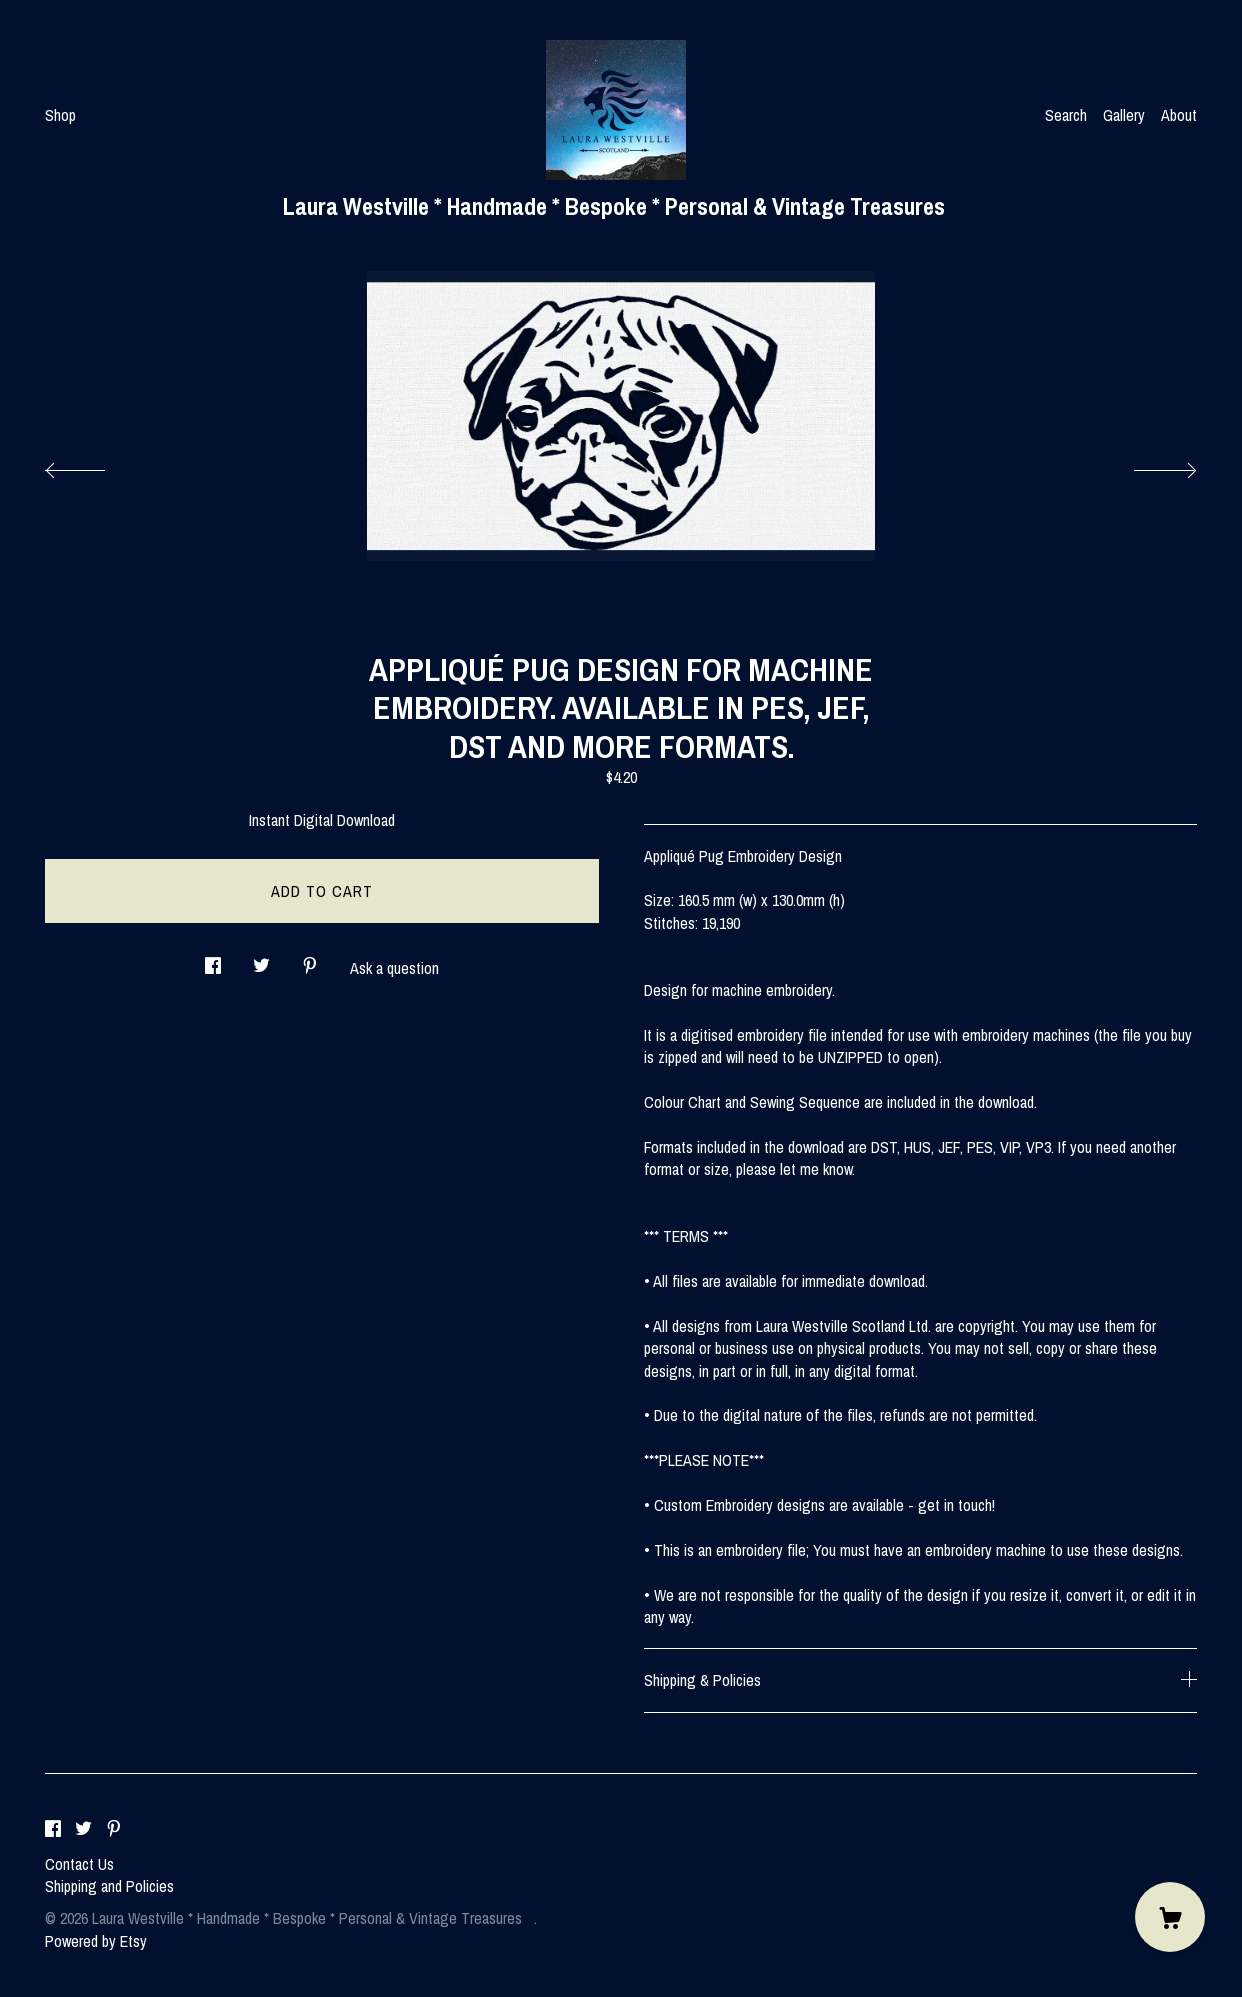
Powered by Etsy (96, 1941)
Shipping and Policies (109, 1886)
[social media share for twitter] (261, 959)
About (1179, 115)
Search (1066, 115)
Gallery (1124, 115)
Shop (60, 115)
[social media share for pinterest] (310, 959)
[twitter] (83, 1830)
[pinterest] (114, 1830)
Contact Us (79, 1864)
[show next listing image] (1147, 465)
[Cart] (1170, 1917)
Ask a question (394, 968)
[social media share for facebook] (213, 959)
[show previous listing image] (95, 465)
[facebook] (53, 1830)
